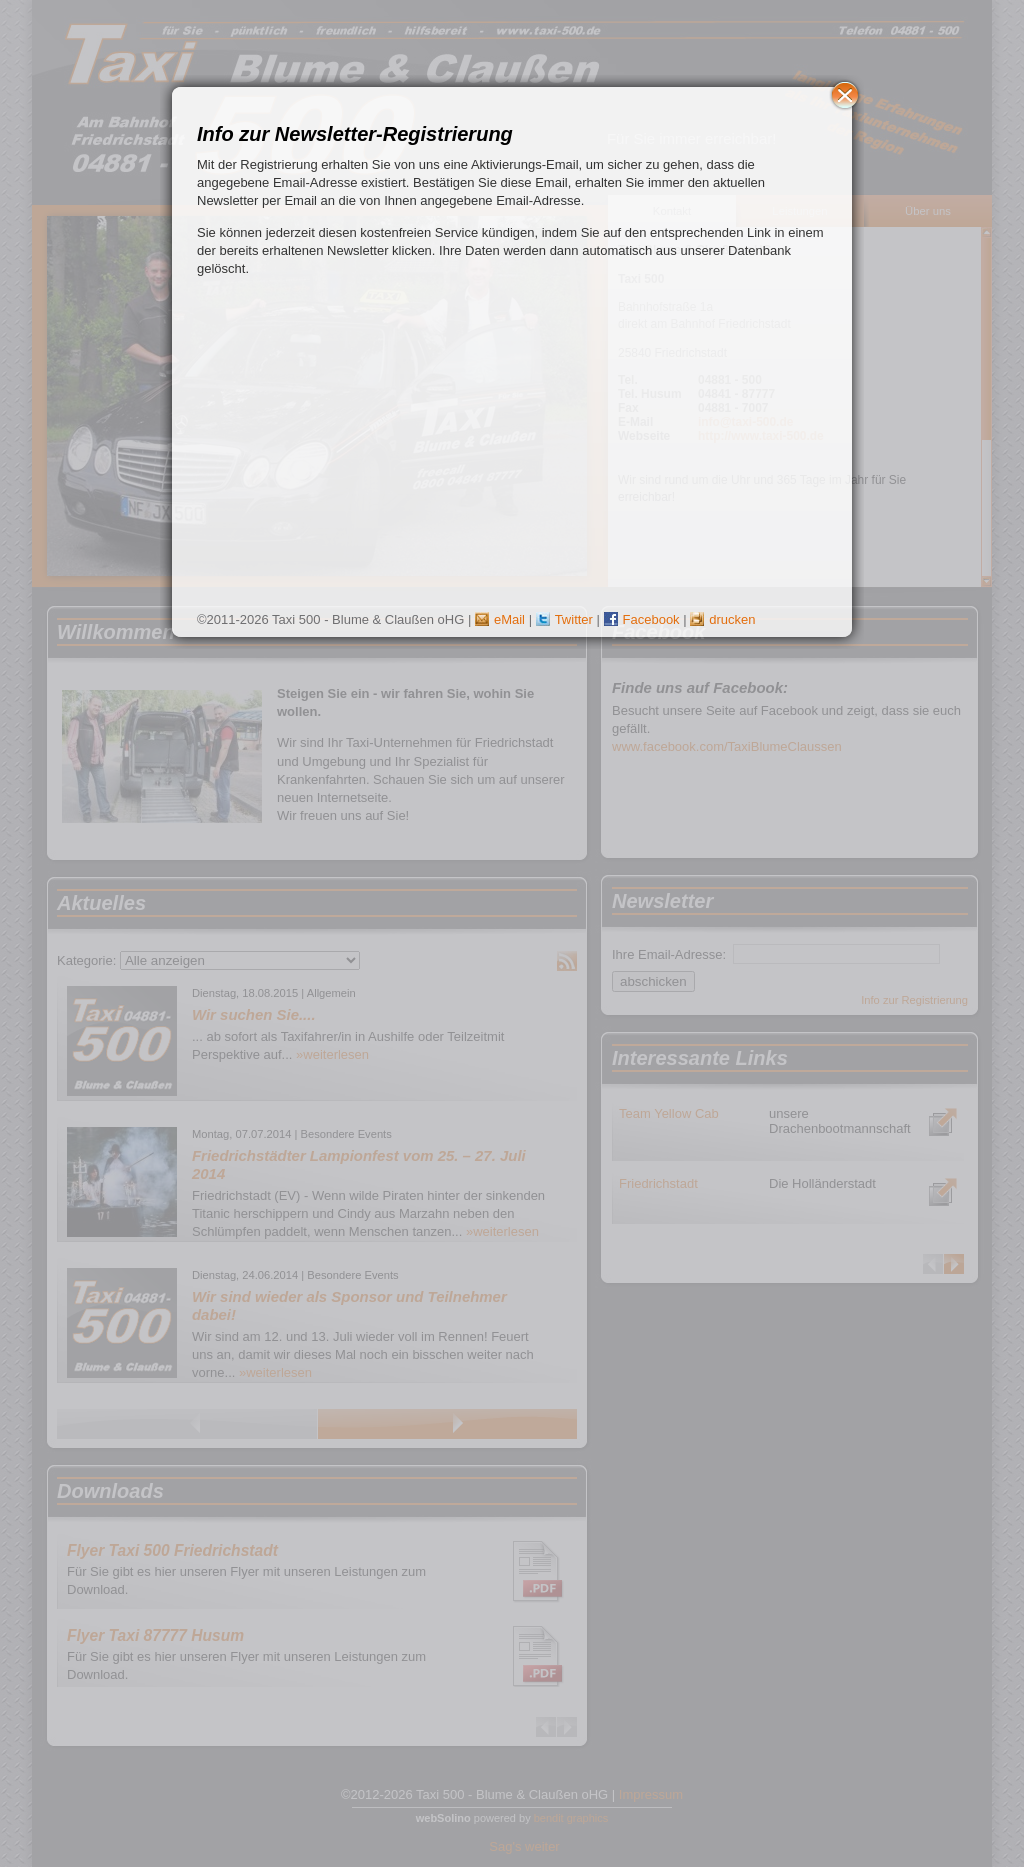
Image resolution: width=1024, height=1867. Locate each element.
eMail (500, 619)
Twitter (564, 619)
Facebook (642, 619)
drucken (722, 619)
